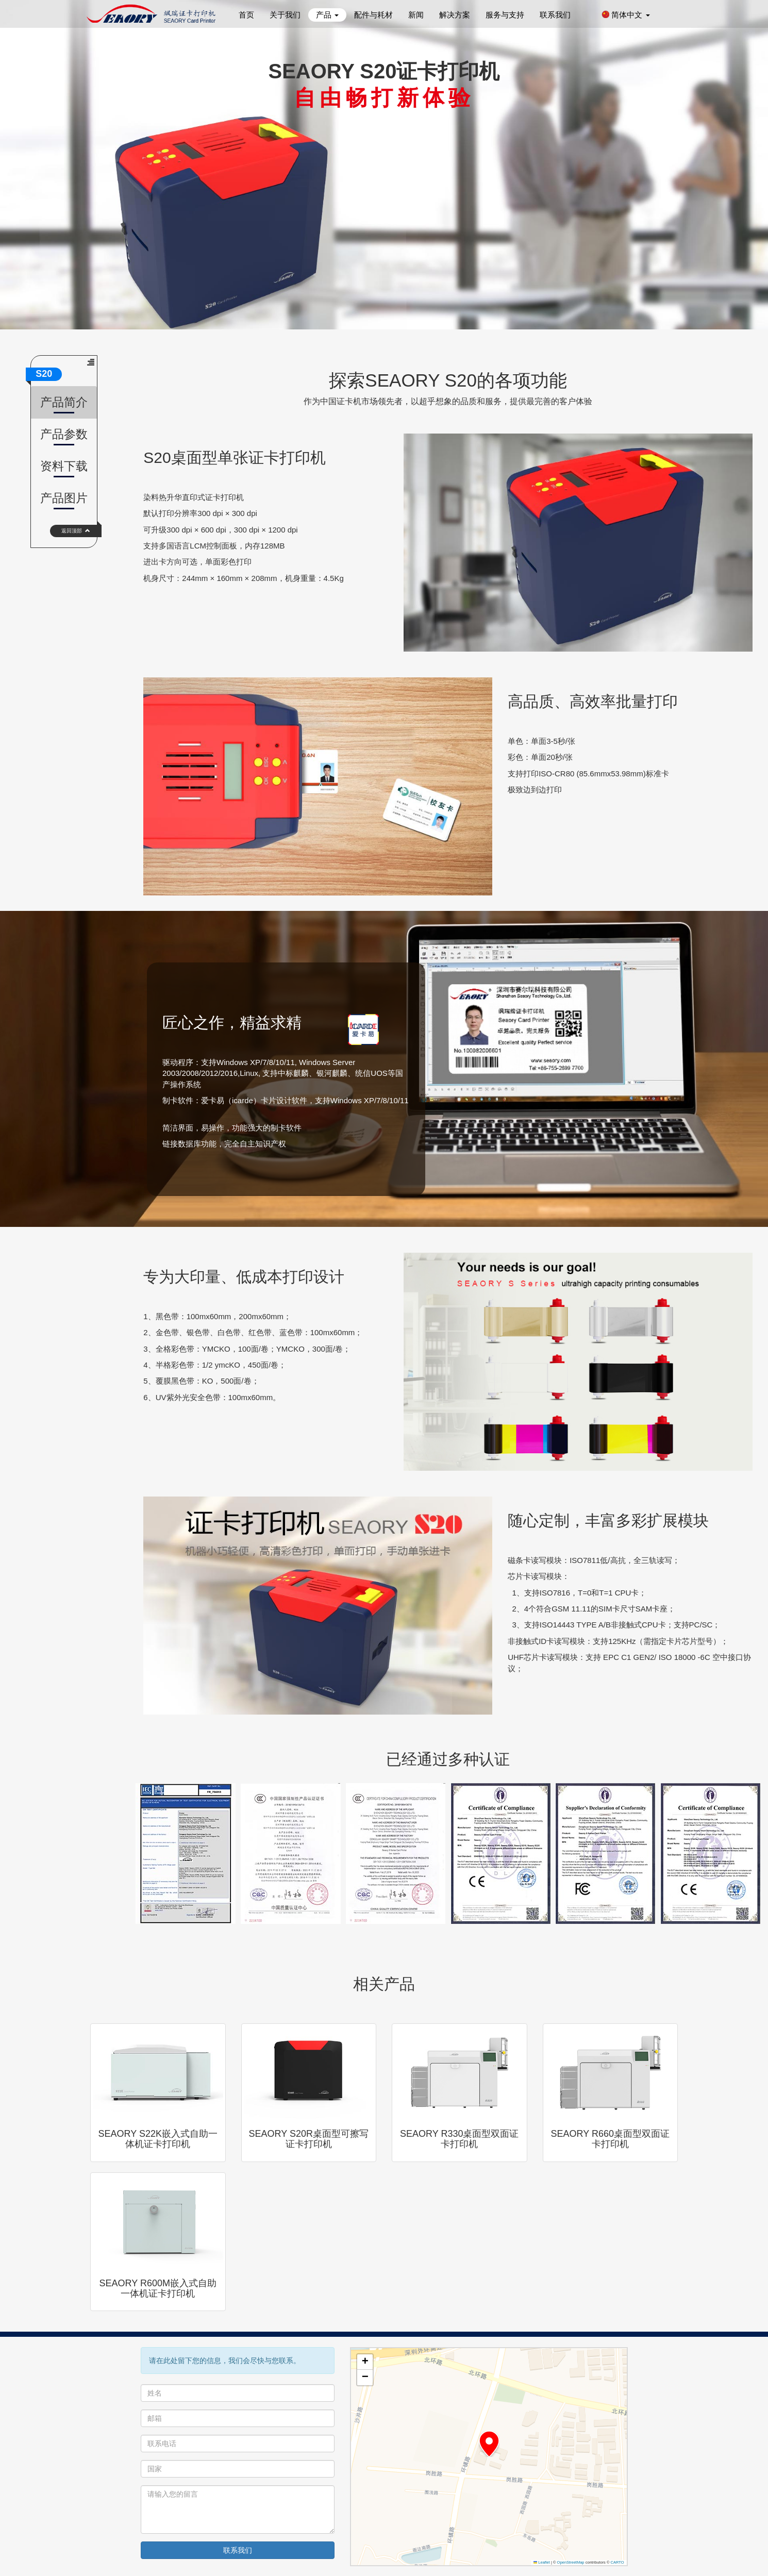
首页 (246, 14)
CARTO (617, 2562)
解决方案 (454, 14)
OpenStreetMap (571, 2562)
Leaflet (541, 2562)
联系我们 (555, 14)
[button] (489, 2444)
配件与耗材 (373, 14)
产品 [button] (327, 14)
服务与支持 (505, 14)
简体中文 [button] (625, 14)
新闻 (416, 14)
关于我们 (285, 14)
